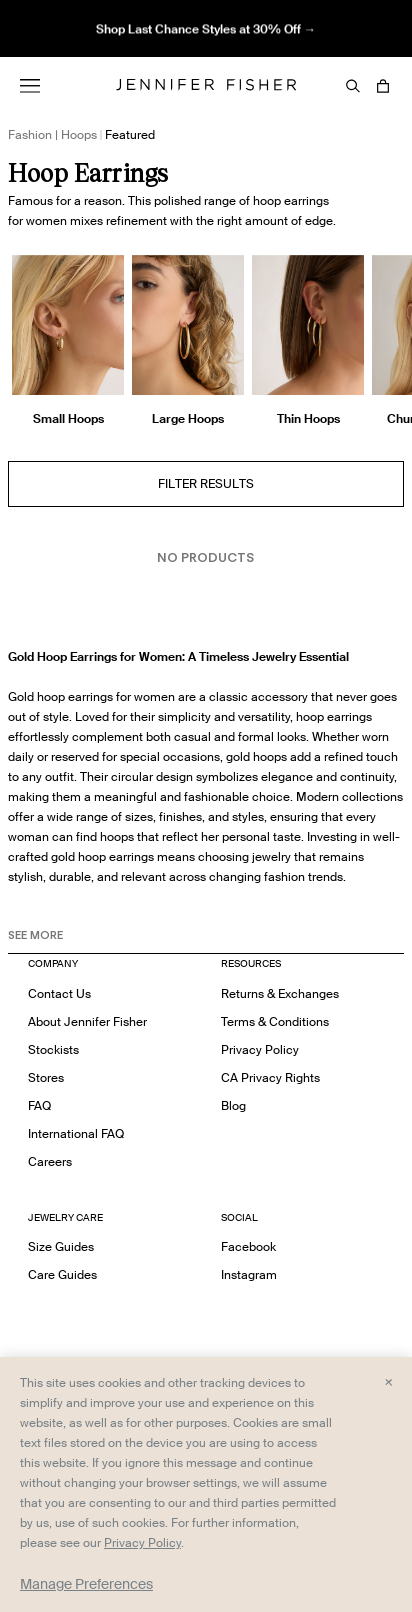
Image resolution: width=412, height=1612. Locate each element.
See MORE (35, 935)
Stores (46, 1077)
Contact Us (59, 993)
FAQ (39, 1105)
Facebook (248, 1246)
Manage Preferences (86, 1584)
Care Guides (62, 1274)
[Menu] (30, 86)
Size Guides (61, 1246)
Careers (50, 1161)
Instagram (249, 1274)
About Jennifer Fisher (87, 1021)
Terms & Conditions (275, 1021)
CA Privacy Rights (270, 1077)
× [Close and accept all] (388, 1381)
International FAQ (76, 1133)
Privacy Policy (260, 1049)
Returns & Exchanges (280, 993)
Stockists (53, 1049)
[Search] (353, 86)
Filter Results (206, 483)
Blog (233, 1105)
